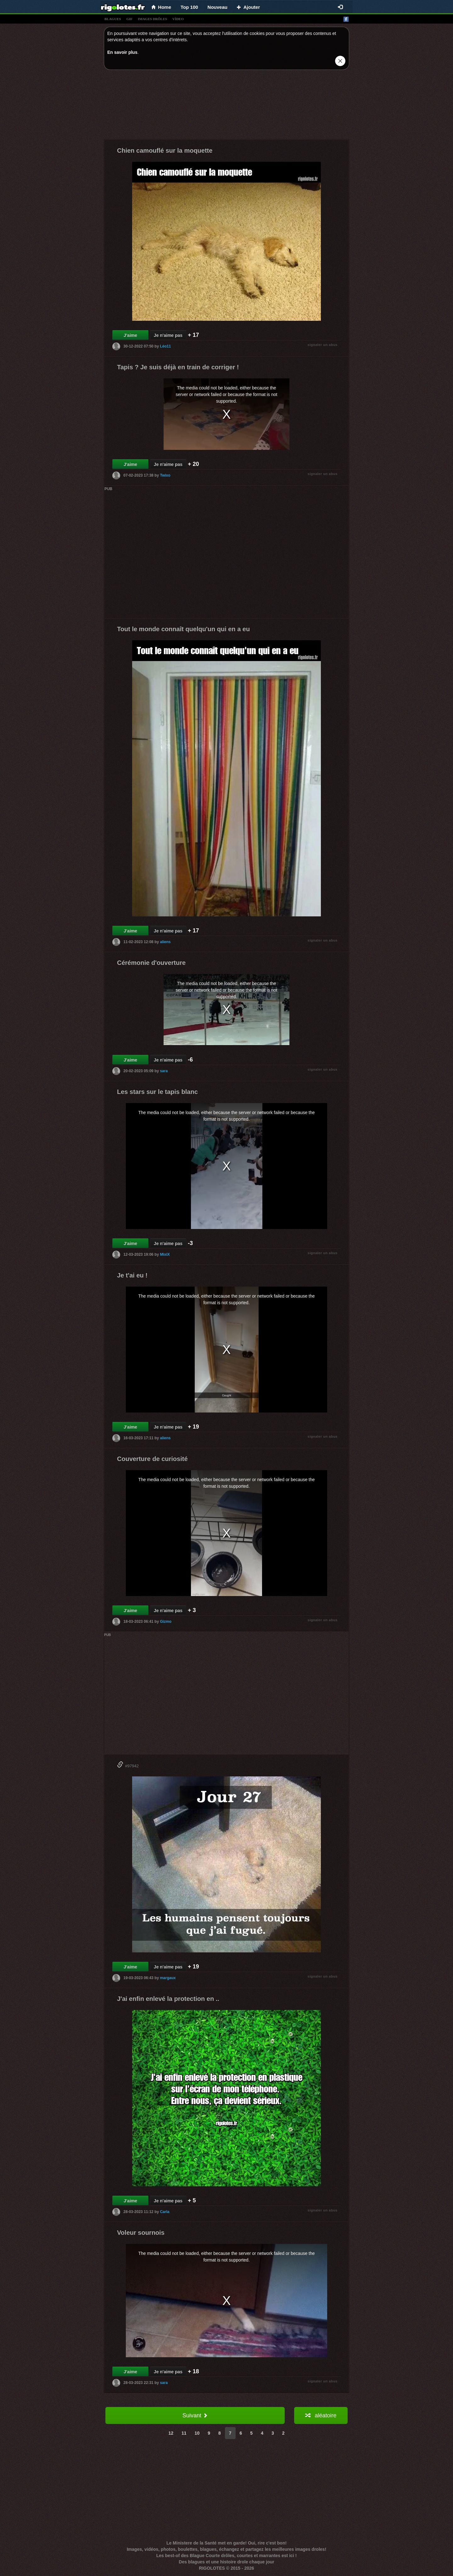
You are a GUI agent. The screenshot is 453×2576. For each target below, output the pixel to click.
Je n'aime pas (168, 335)
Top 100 (189, 7)
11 (184, 2433)
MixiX (165, 1254)
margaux (168, 1977)
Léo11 (165, 346)
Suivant (195, 2415)
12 (170, 2433)
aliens (165, 942)
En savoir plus (122, 52)
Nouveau (217, 7)
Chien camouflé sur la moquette (164, 150)
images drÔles (152, 19)
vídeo (178, 19)
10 (197, 2433)
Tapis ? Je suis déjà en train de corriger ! (178, 367)
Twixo (165, 475)
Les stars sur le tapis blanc (157, 1091)
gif (129, 19)
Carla (164, 2211)
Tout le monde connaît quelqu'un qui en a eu (183, 629)
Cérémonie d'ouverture (151, 962)
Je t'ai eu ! (132, 1275)
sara (164, 1070)
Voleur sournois (141, 2232)
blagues (112, 19)
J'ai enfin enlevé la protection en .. (168, 1998)
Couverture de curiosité (152, 1458)
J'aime (130, 335)
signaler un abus (323, 345)
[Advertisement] (226, 106)
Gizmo (165, 1621)
